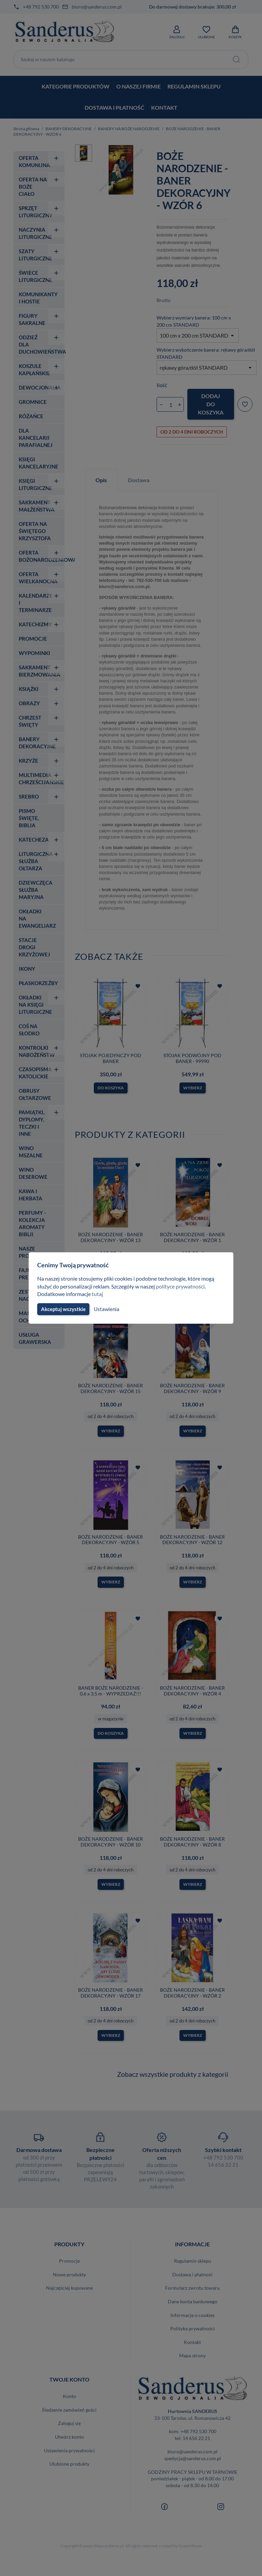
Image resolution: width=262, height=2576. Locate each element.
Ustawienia (105, 1309)
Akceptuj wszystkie (63, 1309)
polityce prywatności (184, 1286)
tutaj (98, 1294)
